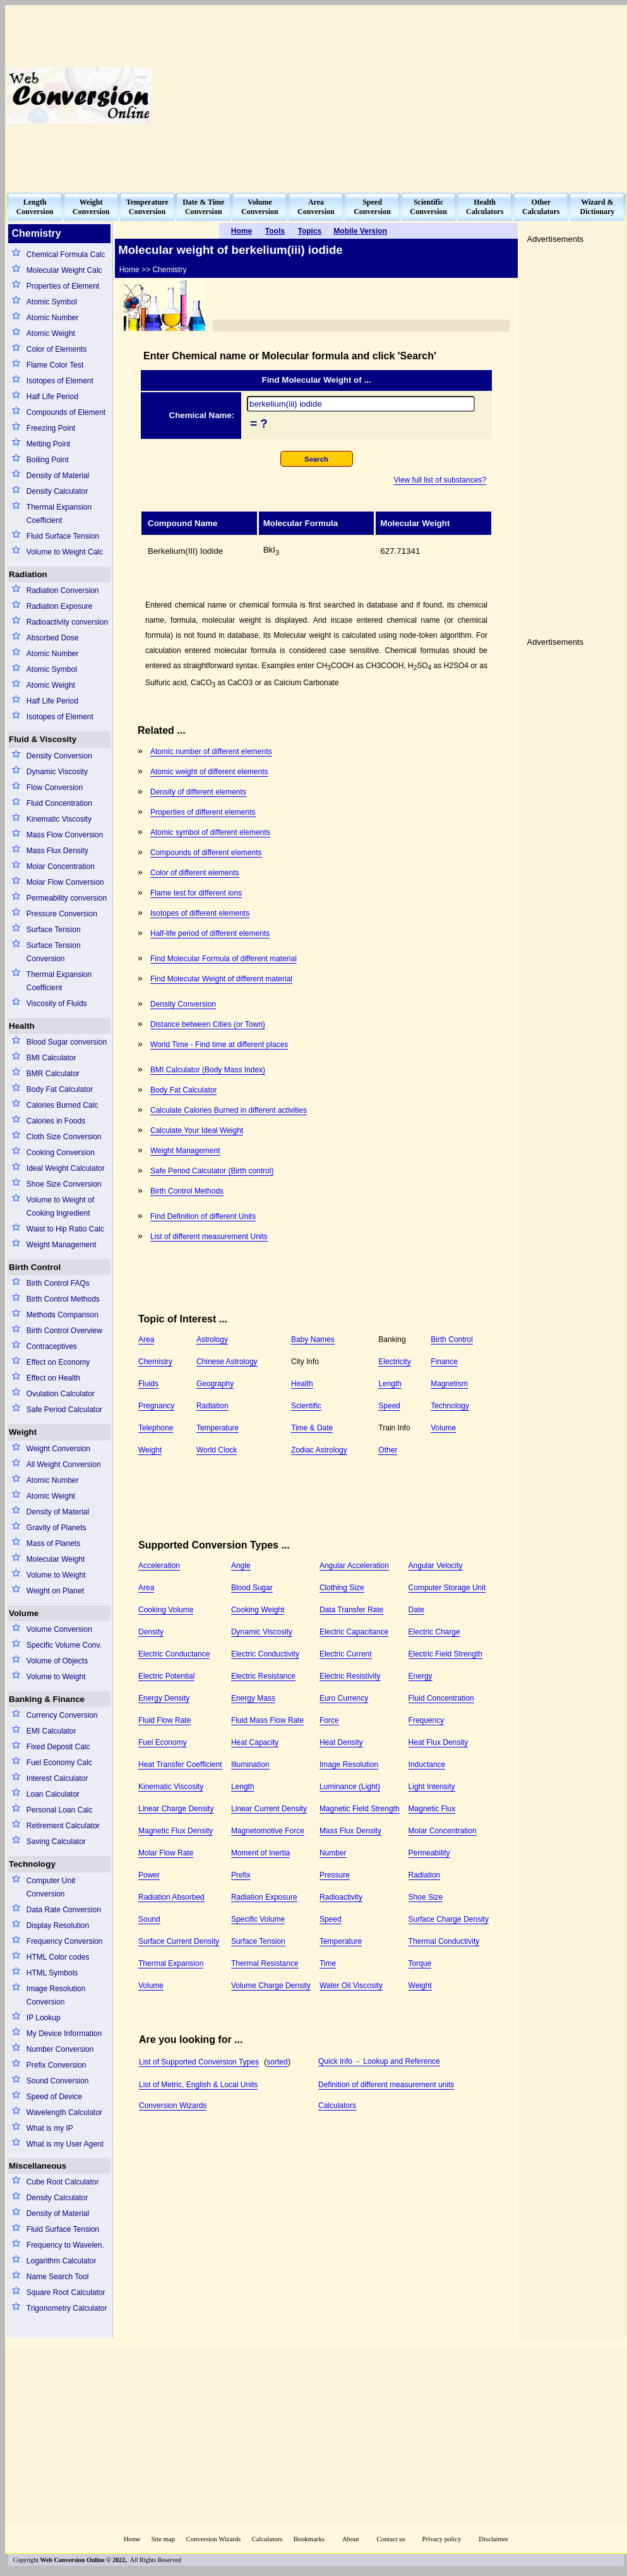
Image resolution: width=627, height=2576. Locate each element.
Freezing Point (51, 428)
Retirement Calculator (63, 1825)
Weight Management (62, 1244)
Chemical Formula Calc (66, 254)
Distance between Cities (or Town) (207, 1024)
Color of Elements (57, 349)
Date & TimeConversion (203, 207)
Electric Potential (166, 1676)
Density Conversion (59, 756)
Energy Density (163, 1698)
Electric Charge (434, 1631)
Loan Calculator (53, 1794)
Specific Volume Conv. (64, 1645)
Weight (23, 1432)
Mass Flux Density (57, 850)
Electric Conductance (174, 1654)
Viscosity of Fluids (57, 1003)
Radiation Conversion (63, 590)
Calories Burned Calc (62, 1105)
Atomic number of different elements (211, 751)
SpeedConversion (372, 207)
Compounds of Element (66, 412)
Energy (421, 1676)
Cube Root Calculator (63, 2182)
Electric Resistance (263, 1676)
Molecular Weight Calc (64, 270)
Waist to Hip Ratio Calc (65, 1229)
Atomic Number (53, 317)
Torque (420, 1963)
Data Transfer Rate (351, 1609)
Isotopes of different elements (199, 913)
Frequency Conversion (65, 1941)
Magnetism (449, 1383)
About (350, 2539)
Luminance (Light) (349, 1786)
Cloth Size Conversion (64, 1136)
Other (387, 1450)
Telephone (155, 1427)
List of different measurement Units (209, 1236)
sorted (276, 2062)
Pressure (334, 1875)
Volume (24, 1613)
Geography (215, 1383)
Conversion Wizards (172, 2105)
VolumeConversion (259, 207)
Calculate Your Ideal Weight (196, 1130)
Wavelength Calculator (64, 2112)
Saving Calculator (56, 1841)
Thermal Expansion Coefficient (59, 514)
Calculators (337, 2105)
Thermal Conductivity (444, 1941)
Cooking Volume (165, 1609)
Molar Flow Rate (165, 1852)
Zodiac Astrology (319, 1450)
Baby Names (313, 1339)
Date (416, 1609)
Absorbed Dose (53, 637)
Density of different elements (198, 792)
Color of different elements (194, 872)
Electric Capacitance (353, 1631)
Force (329, 1720)
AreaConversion (316, 207)
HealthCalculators (484, 207)
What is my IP (50, 2128)
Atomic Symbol (52, 301)
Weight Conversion (58, 1448)
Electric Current (345, 1654)
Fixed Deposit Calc (58, 1746)
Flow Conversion (55, 787)
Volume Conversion (59, 1629)
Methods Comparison (63, 1314)
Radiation (28, 574)
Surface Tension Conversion (54, 952)
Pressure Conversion (62, 913)
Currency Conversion (62, 1715)
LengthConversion (35, 207)
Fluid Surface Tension (63, 536)
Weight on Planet (55, 1590)
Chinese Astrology (227, 1361)
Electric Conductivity (265, 1654)
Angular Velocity (436, 1565)
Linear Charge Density (175, 1808)
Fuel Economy (162, 1742)
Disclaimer (493, 2539)
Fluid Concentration (59, 803)
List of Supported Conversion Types (199, 2062)
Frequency (427, 1720)
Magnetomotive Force (267, 1830)
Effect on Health (53, 1378)
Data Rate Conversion (64, 1909)
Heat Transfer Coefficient (180, 1764)
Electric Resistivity (350, 1676)
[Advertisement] (401, 95)
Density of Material (58, 475)
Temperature (217, 1427)
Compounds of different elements (206, 852)
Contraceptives (52, 1346)
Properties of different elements (203, 812)
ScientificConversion (428, 207)
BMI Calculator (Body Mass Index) (207, 1069)
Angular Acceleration (354, 1565)
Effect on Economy (58, 1362)
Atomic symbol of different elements (210, 832)
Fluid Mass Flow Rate (267, 1720)
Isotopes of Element (60, 380)
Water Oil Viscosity (351, 1985)
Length (390, 1383)
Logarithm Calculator (62, 2260)
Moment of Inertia (260, 1852)
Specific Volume (258, 1919)
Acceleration (159, 1565)
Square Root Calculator (66, 2292)
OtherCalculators (540, 207)
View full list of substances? (439, 480)
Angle (241, 1565)
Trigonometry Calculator (67, 2308)
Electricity (394, 1361)
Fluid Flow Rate (164, 1720)
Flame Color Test (55, 365)
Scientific (306, 1405)
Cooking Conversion (61, 1152)
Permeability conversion (67, 898)
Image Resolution (348, 1764)
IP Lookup (44, 2017)
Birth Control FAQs (58, 1283)
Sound (149, 1919)
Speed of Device (54, 2096)
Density (151, 1631)
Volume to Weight (56, 1575)
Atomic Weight (51, 333)
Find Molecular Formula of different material (223, 958)
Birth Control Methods (63, 1299)
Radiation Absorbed (171, 1897)
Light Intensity (432, 1786)
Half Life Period (52, 396)
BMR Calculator (53, 1073)
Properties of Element (63, 286)
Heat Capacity (254, 1742)
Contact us (392, 2539)
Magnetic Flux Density (175, 1830)
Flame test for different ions (196, 893)
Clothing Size (341, 1587)
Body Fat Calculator (60, 1089)
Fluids (148, 1383)
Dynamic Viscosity (57, 771)
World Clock (216, 1450)
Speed (389, 1405)
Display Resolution (58, 1925)
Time (327, 1963)
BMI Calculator (51, 1057)
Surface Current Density (178, 1941)
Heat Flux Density (439, 1742)
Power (149, 1875)
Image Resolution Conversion (56, 1995)
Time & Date (312, 1427)
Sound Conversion (58, 2080)
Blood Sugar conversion (67, 1042)
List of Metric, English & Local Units (198, 2084)
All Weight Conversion (64, 1464)
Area (146, 1339)
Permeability (429, 1852)
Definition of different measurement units (386, 2084)
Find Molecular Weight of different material (221, 978)
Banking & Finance (47, 1699)
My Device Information (64, 2033)
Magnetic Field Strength (359, 1808)
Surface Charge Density (449, 1919)
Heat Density (341, 1742)
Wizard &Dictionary (597, 207)
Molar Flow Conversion (65, 882)
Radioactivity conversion (67, 622)
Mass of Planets (53, 1543)
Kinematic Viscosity (59, 819)
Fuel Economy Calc (59, 1762)
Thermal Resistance (265, 1963)
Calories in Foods (56, 1121)
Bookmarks (309, 2539)
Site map (163, 2539)
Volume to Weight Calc (65, 552)
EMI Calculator (51, 1731)
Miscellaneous (37, 2166)
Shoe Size (426, 1897)
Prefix (241, 1875)
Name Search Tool (58, 2276)
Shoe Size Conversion (64, 1184)
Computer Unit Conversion (51, 1887)
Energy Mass (253, 1698)
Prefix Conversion (57, 2065)
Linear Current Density (269, 1808)
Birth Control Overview (64, 1330)
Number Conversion (60, 2049)
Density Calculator (57, 491)
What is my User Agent (65, 2144)
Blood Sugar (252, 1587)
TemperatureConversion (147, 207)
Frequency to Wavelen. (65, 2245)
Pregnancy (156, 1405)
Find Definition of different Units (203, 1216)
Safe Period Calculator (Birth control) (211, 1170)
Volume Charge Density (271, 1985)
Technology (32, 1864)
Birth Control (35, 1267)
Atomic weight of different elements (209, 771)
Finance (444, 1361)
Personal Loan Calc (60, 1810)
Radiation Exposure (60, 606)
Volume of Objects (57, 1660)
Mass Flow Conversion (65, 834)
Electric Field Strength (445, 1654)
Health (22, 1026)
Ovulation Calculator (61, 1393)
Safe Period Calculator (64, 1409)
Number (333, 1852)
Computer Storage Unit (447, 1587)
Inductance (427, 1764)
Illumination (250, 1764)
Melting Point (48, 444)
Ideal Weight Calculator (66, 1168)
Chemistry (155, 1361)
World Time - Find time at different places (219, 1044)
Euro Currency (343, 1698)
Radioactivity (340, 1897)
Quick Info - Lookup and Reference (379, 2061)
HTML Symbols (52, 1972)
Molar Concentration (61, 866)
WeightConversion (91, 207)
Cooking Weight (258, 1609)
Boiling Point (48, 459)
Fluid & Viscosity (42, 739)
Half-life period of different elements (210, 933)
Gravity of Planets (57, 1527)
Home (132, 2539)
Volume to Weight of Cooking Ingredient (60, 1206)
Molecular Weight (56, 1559)
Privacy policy (441, 2539)
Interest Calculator (57, 1778)
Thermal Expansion (170, 1963)
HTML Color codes (58, 1957)
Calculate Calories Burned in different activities (228, 1110)
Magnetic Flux (432, 1808)
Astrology (212, 1339)
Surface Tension (54, 929)
